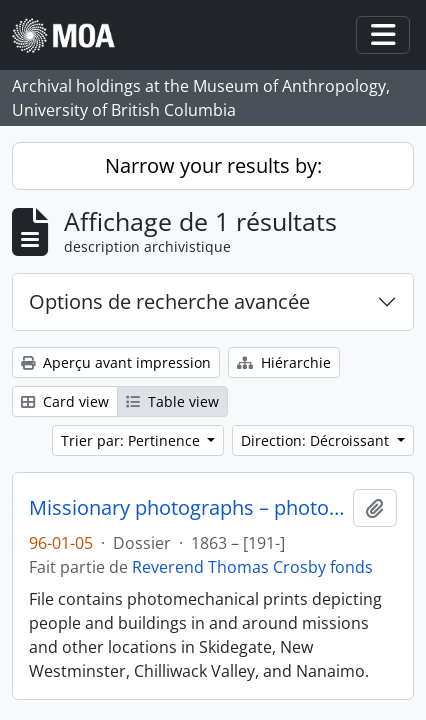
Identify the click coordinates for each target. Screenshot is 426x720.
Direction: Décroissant (317, 440)
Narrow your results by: (213, 165)
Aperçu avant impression (116, 362)
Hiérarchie (284, 362)
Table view (172, 401)
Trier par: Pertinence (132, 440)
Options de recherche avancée (169, 301)
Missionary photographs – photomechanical (187, 508)
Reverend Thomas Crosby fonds (252, 567)
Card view (65, 401)
